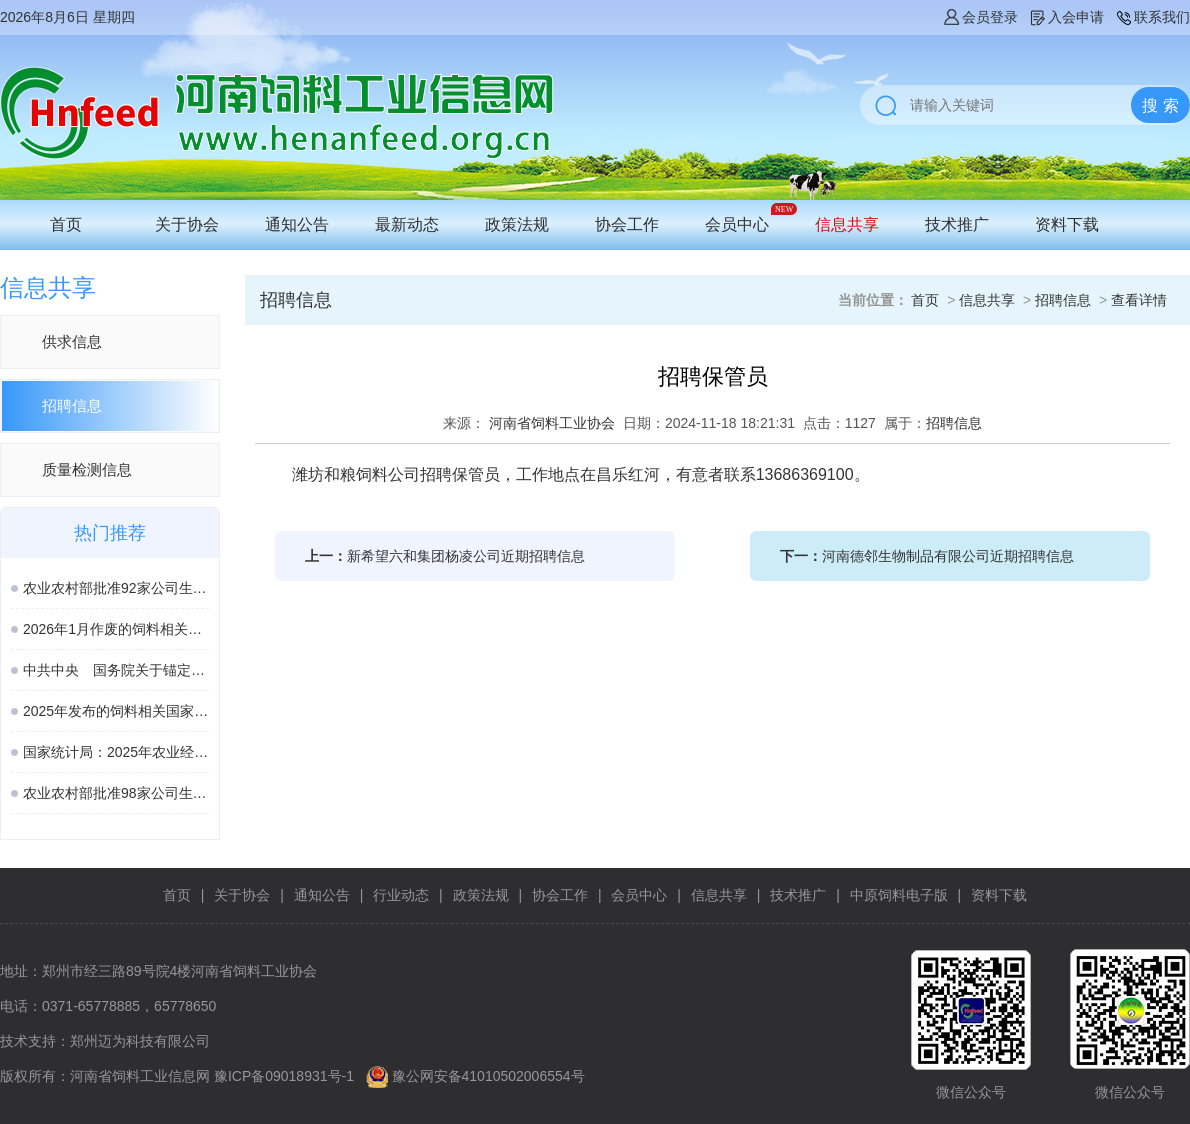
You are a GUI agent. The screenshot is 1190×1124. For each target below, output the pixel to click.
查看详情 (1139, 300)
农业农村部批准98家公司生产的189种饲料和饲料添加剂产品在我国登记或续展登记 (116, 793)
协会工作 (627, 224)
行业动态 (401, 895)
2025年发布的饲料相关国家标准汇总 (116, 711)
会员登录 (980, 17)
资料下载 (1067, 224)
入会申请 (1066, 17)
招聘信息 (72, 405)
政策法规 (517, 224)
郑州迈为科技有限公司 (140, 1041)
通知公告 (297, 224)
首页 (66, 224)
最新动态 (407, 224)
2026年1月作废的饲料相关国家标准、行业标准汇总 (116, 629)
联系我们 (1152, 17)
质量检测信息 (87, 469)
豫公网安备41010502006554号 (488, 1076)
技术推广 (957, 224)
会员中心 (737, 224)
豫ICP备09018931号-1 (284, 1076)
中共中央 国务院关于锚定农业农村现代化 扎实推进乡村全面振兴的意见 (116, 670)
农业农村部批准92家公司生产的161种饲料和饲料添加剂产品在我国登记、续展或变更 (116, 588)
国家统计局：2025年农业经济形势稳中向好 (116, 752)
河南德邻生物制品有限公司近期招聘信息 (948, 556)
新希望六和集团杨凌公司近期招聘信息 (466, 556)
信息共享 (847, 224)
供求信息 (72, 341)
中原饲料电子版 (899, 895)
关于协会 (187, 224)
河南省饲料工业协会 (552, 423)
